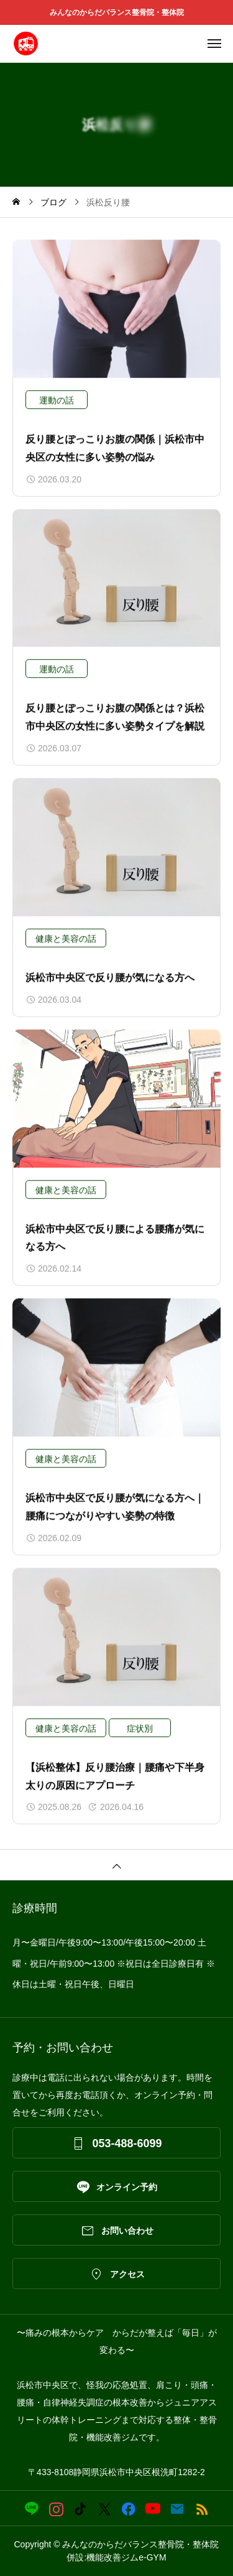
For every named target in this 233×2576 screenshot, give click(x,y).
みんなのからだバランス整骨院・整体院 (120, 12)
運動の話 (56, 400)
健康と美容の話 (65, 939)
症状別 (140, 1728)
